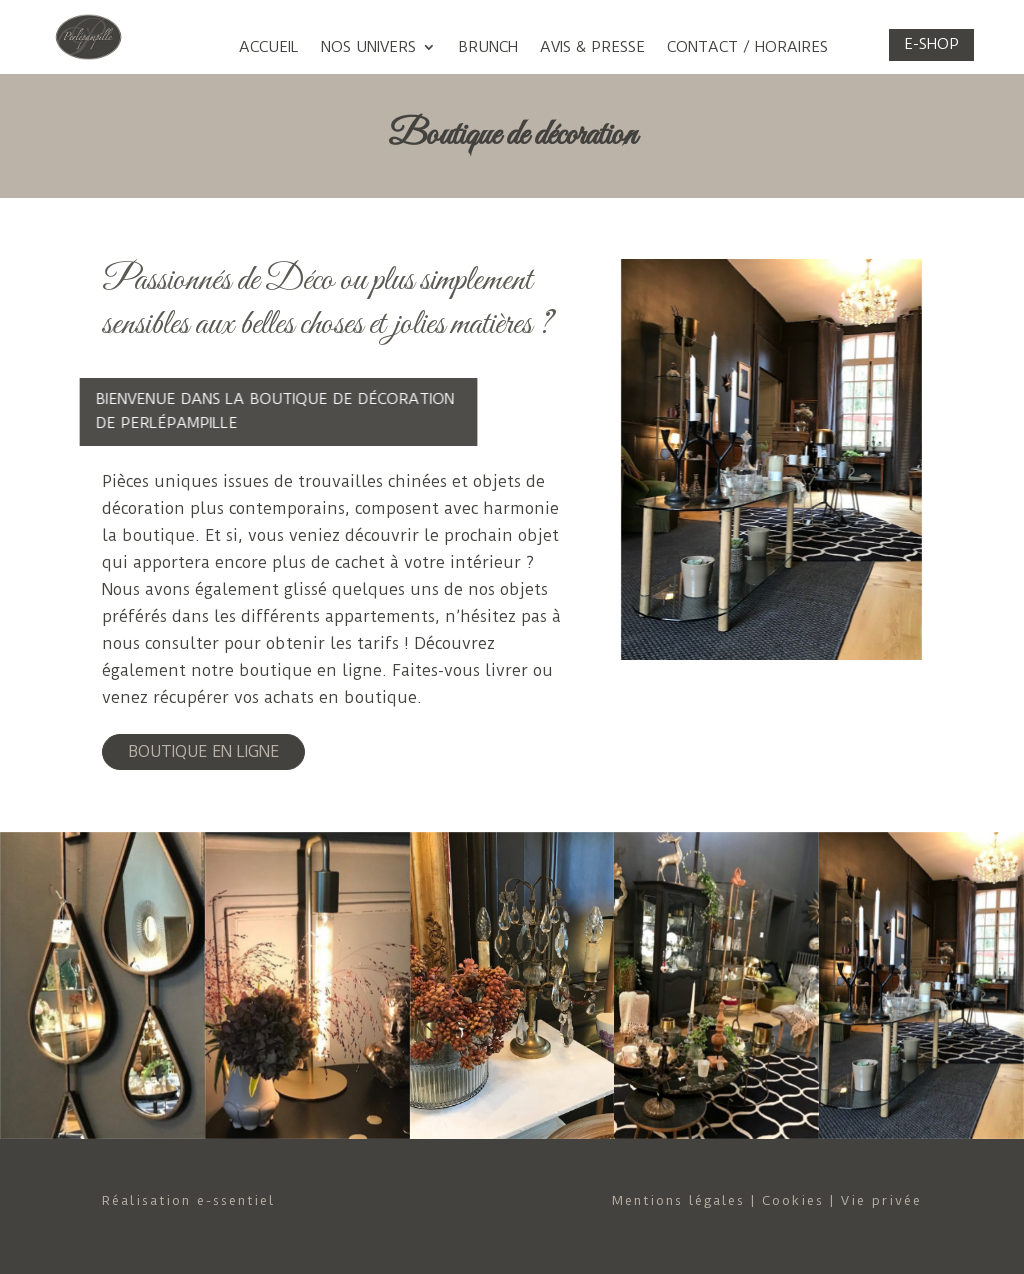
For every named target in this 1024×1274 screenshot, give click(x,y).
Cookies (793, 1200)
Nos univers (368, 48)
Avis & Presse (592, 48)
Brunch (488, 48)
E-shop (931, 44)
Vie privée (881, 1200)
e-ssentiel (236, 1200)
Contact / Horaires (747, 48)
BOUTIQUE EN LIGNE (203, 751)
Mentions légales (678, 1200)
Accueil (269, 48)
